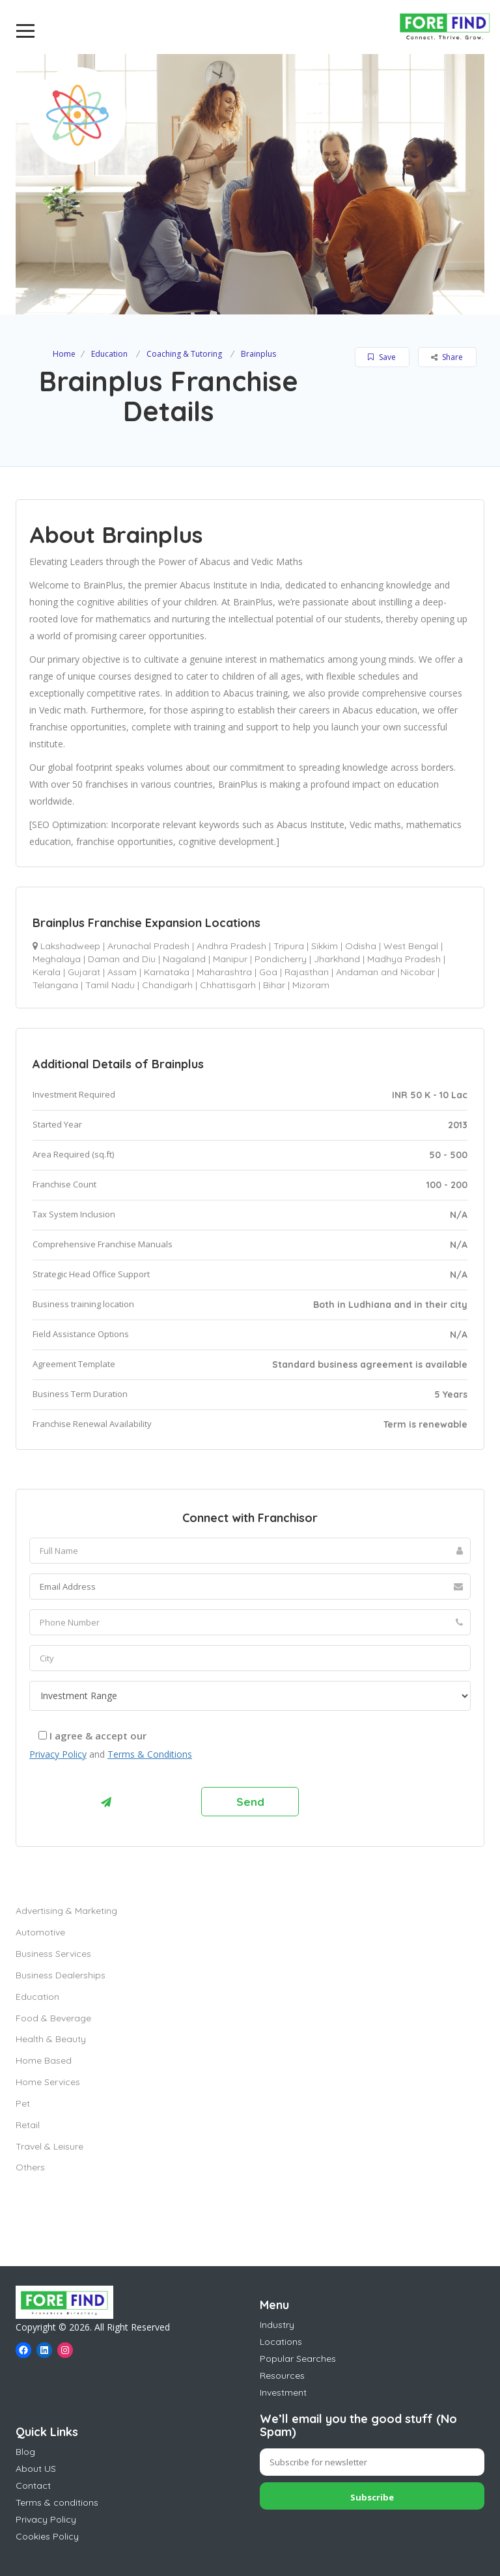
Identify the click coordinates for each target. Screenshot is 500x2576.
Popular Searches (298, 2358)
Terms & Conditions (149, 1754)
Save (382, 357)
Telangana (55, 985)
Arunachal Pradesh (148, 946)
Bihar (274, 985)
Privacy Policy (58, 1754)
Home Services (48, 2082)
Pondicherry (281, 959)
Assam (122, 972)
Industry (277, 2325)
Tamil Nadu (110, 985)
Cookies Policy (47, 2536)
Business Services (53, 1954)
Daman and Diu (122, 959)
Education (109, 353)
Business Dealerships (60, 1975)
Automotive (40, 1932)
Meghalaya (57, 959)
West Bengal (410, 946)
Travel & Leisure (49, 2146)
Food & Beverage (53, 2018)
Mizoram (310, 985)
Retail (28, 2125)
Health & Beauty (51, 2039)
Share (447, 357)
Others (30, 2167)
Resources (282, 2375)
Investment (283, 2392)
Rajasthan (307, 972)
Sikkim (324, 946)
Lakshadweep (70, 946)
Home (64, 353)
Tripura (288, 946)
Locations (281, 2341)
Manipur (230, 959)
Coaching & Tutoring (184, 353)
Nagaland (184, 959)
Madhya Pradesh (404, 959)
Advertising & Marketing (66, 1911)
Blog (25, 2452)
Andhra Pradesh (231, 946)
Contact (33, 2485)
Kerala (47, 972)
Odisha (360, 946)
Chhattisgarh (228, 985)
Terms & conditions (57, 2502)
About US (36, 2468)
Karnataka (166, 972)
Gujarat (84, 972)
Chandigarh (167, 985)
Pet (23, 2103)
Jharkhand (337, 959)
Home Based (44, 2060)
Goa (268, 972)
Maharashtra (224, 972)
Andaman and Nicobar (385, 972)
